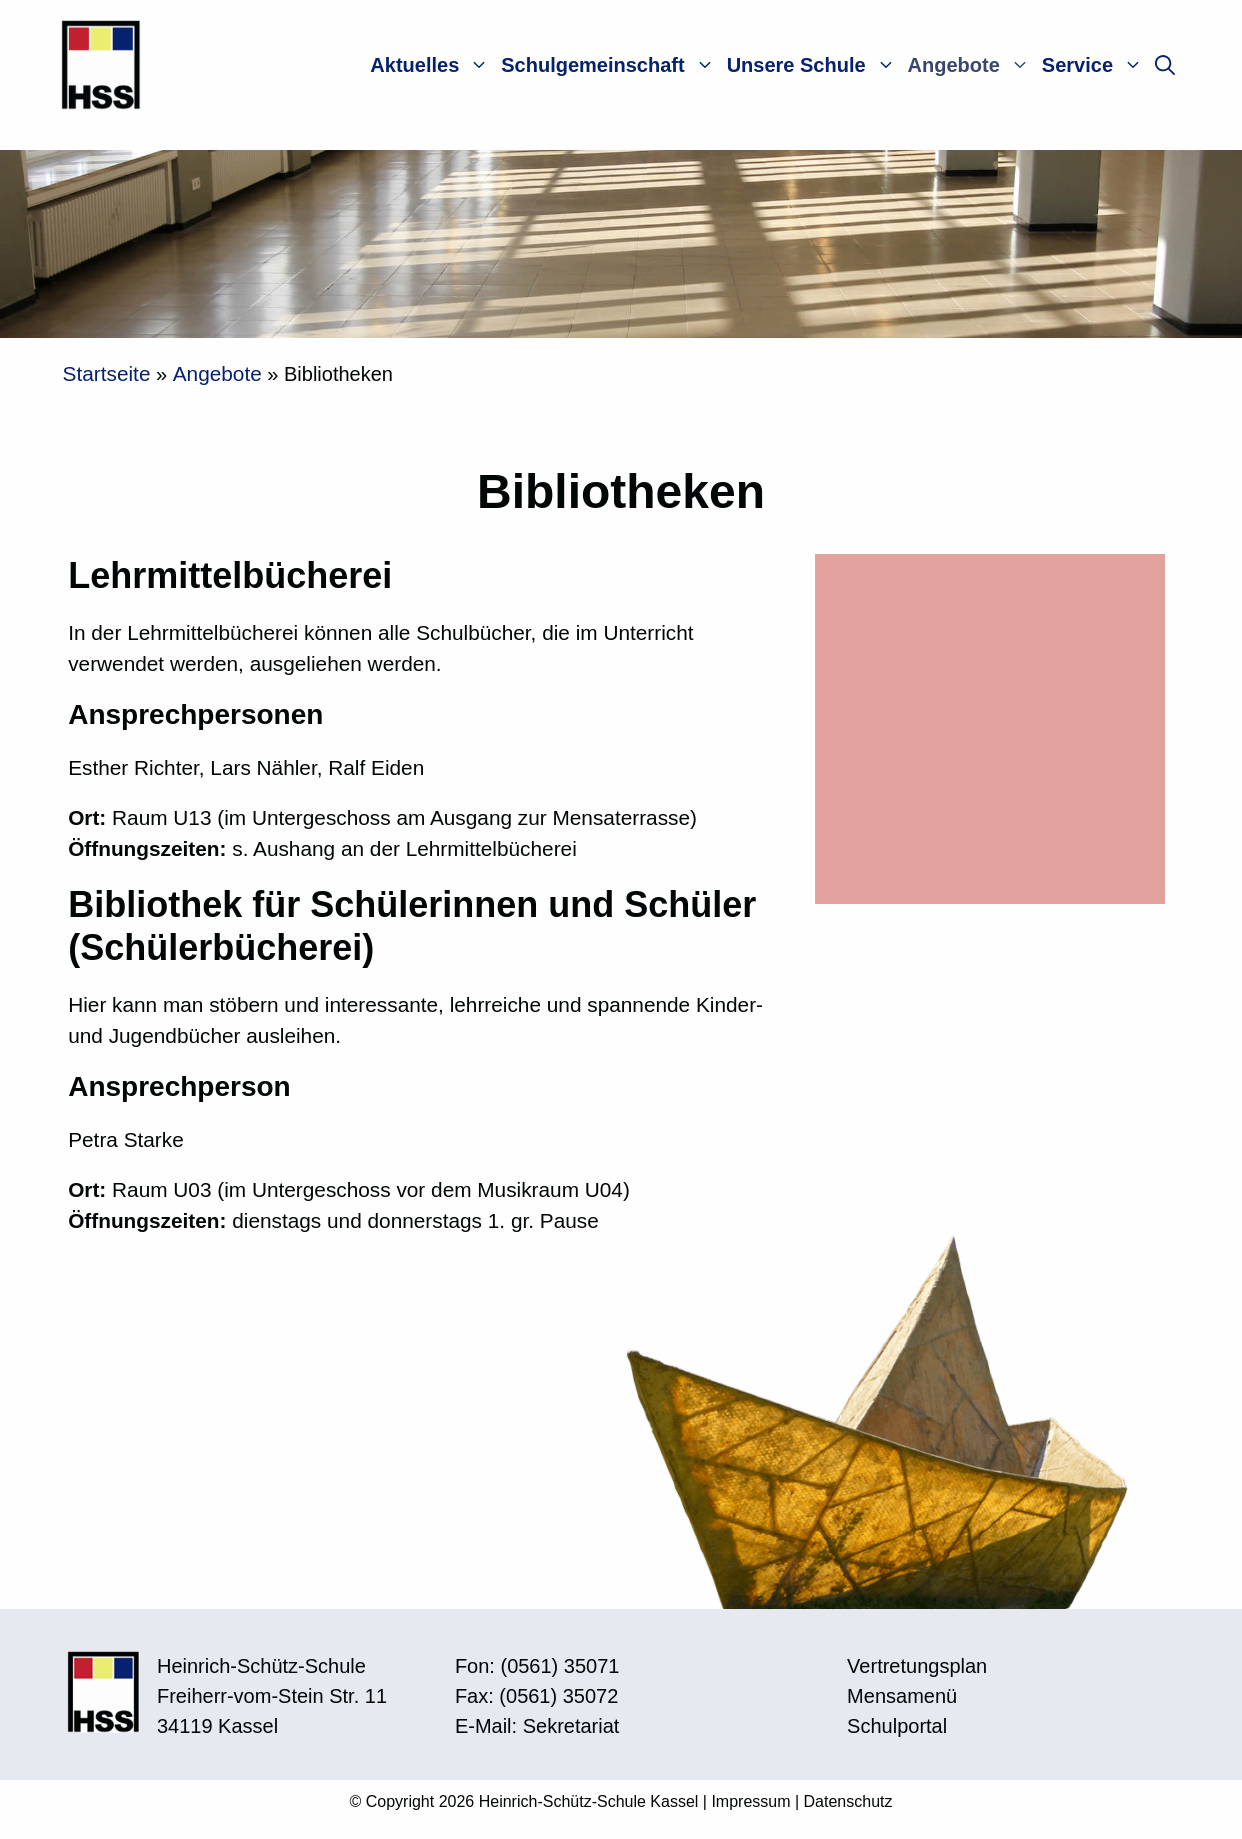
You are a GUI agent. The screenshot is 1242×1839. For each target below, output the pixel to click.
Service (1095, 65)
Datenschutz (848, 1801)
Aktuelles (432, 65)
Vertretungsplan (917, 1666)
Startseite (107, 373)
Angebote (972, 65)
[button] (1165, 65)
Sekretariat (571, 1726)
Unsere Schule (814, 65)
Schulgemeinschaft (610, 65)
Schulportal (897, 1726)
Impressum (750, 1801)
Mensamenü (902, 1696)
